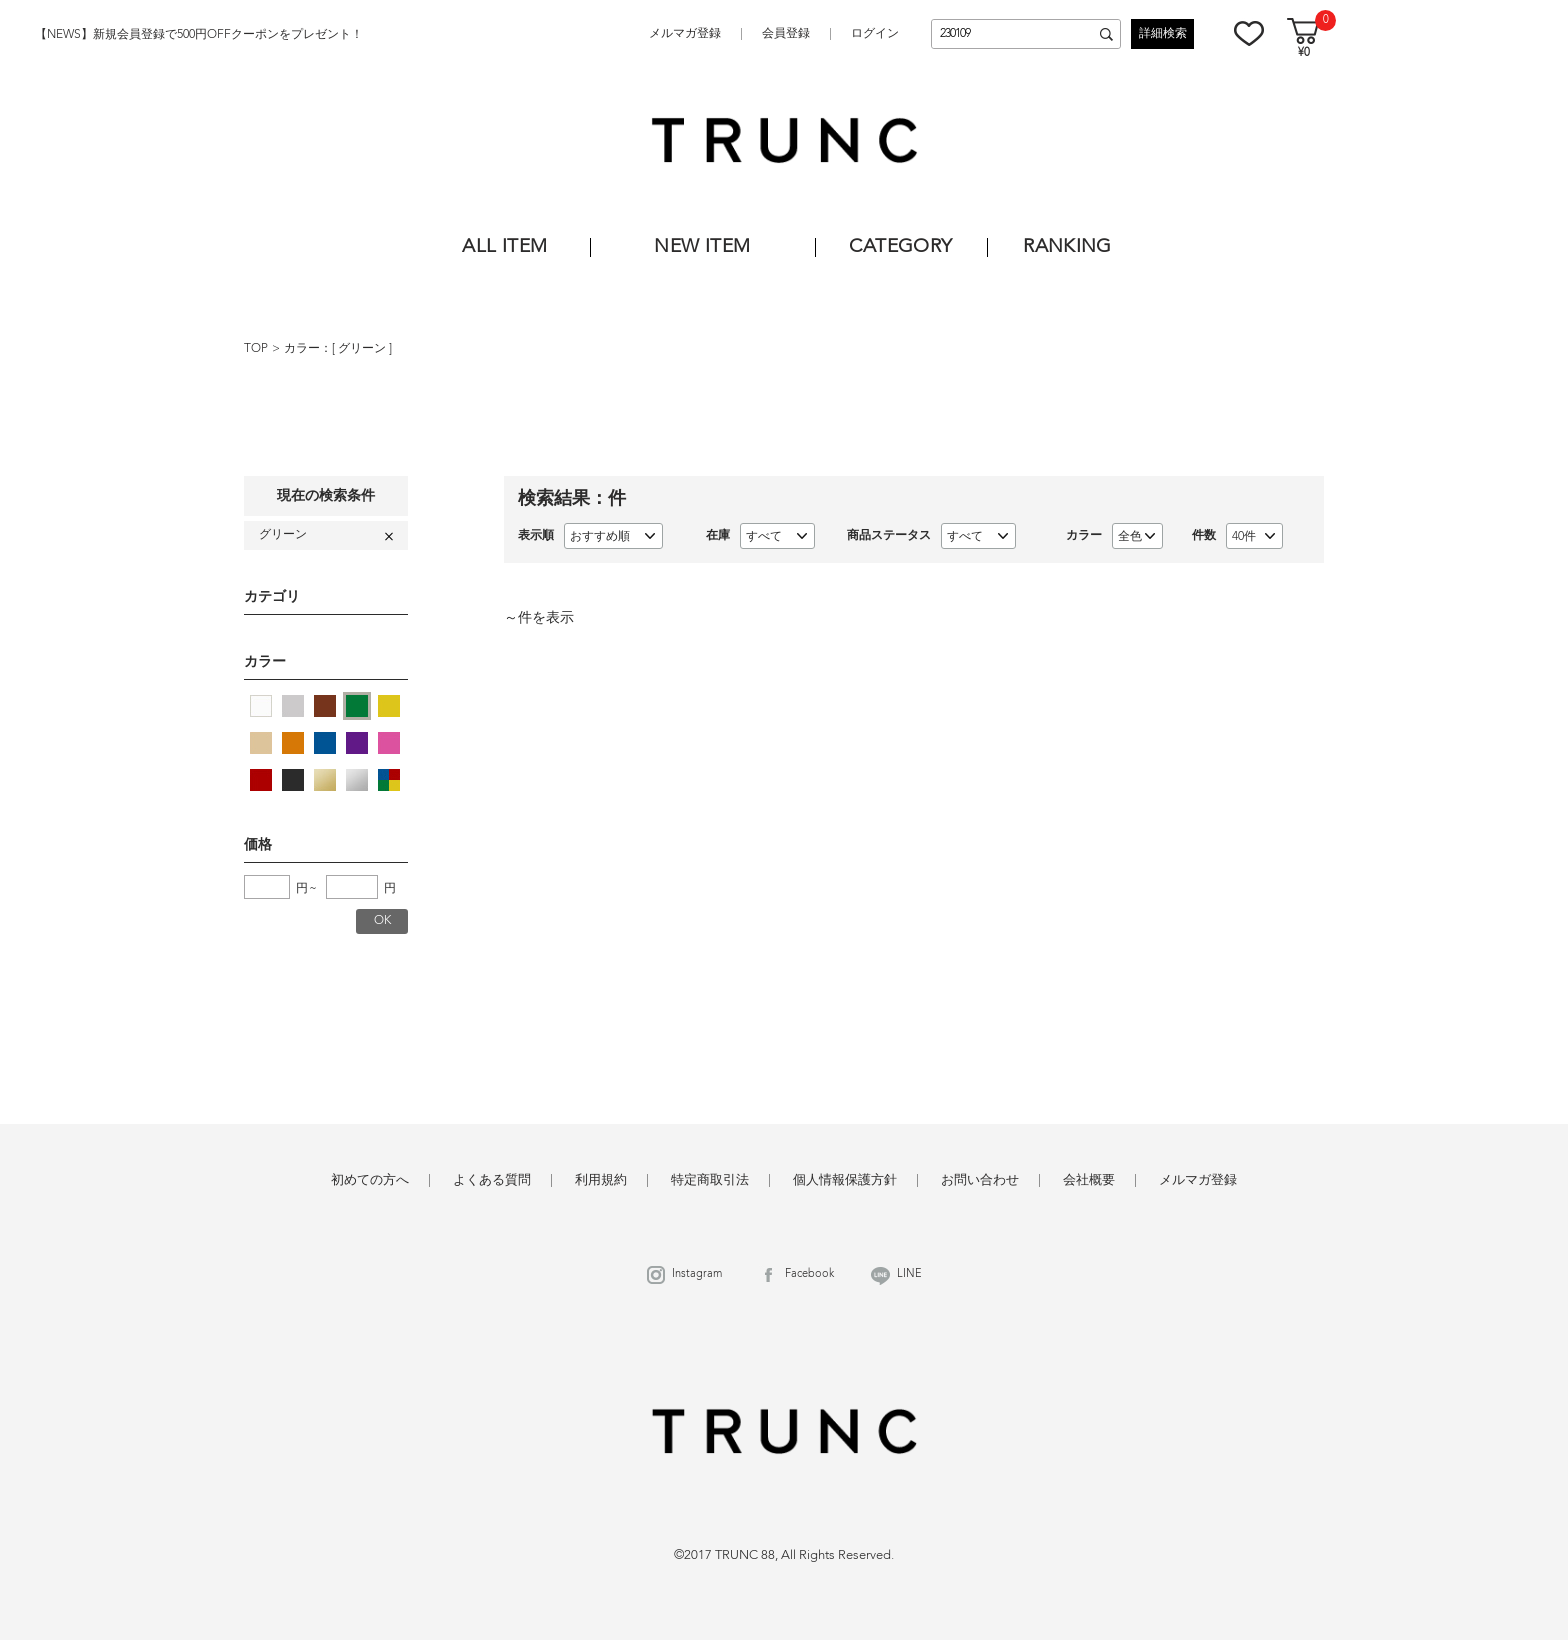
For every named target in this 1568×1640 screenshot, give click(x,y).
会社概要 (1089, 1180)
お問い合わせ (980, 1180)
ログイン (875, 34)
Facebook (809, 1274)
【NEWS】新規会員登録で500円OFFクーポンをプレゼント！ (199, 35)
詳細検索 (1163, 34)
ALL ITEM (504, 247)
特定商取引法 (710, 1180)
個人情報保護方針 (845, 1180)
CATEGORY (900, 247)
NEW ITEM (702, 247)
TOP (256, 349)
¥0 (1304, 53)
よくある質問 (492, 1180)
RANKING (1067, 247)
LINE (909, 1274)
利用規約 (601, 1180)
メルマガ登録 (685, 34)
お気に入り (1249, 33)
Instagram (697, 1274)
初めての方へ (370, 1180)
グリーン (363, 349)
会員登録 (786, 34)
